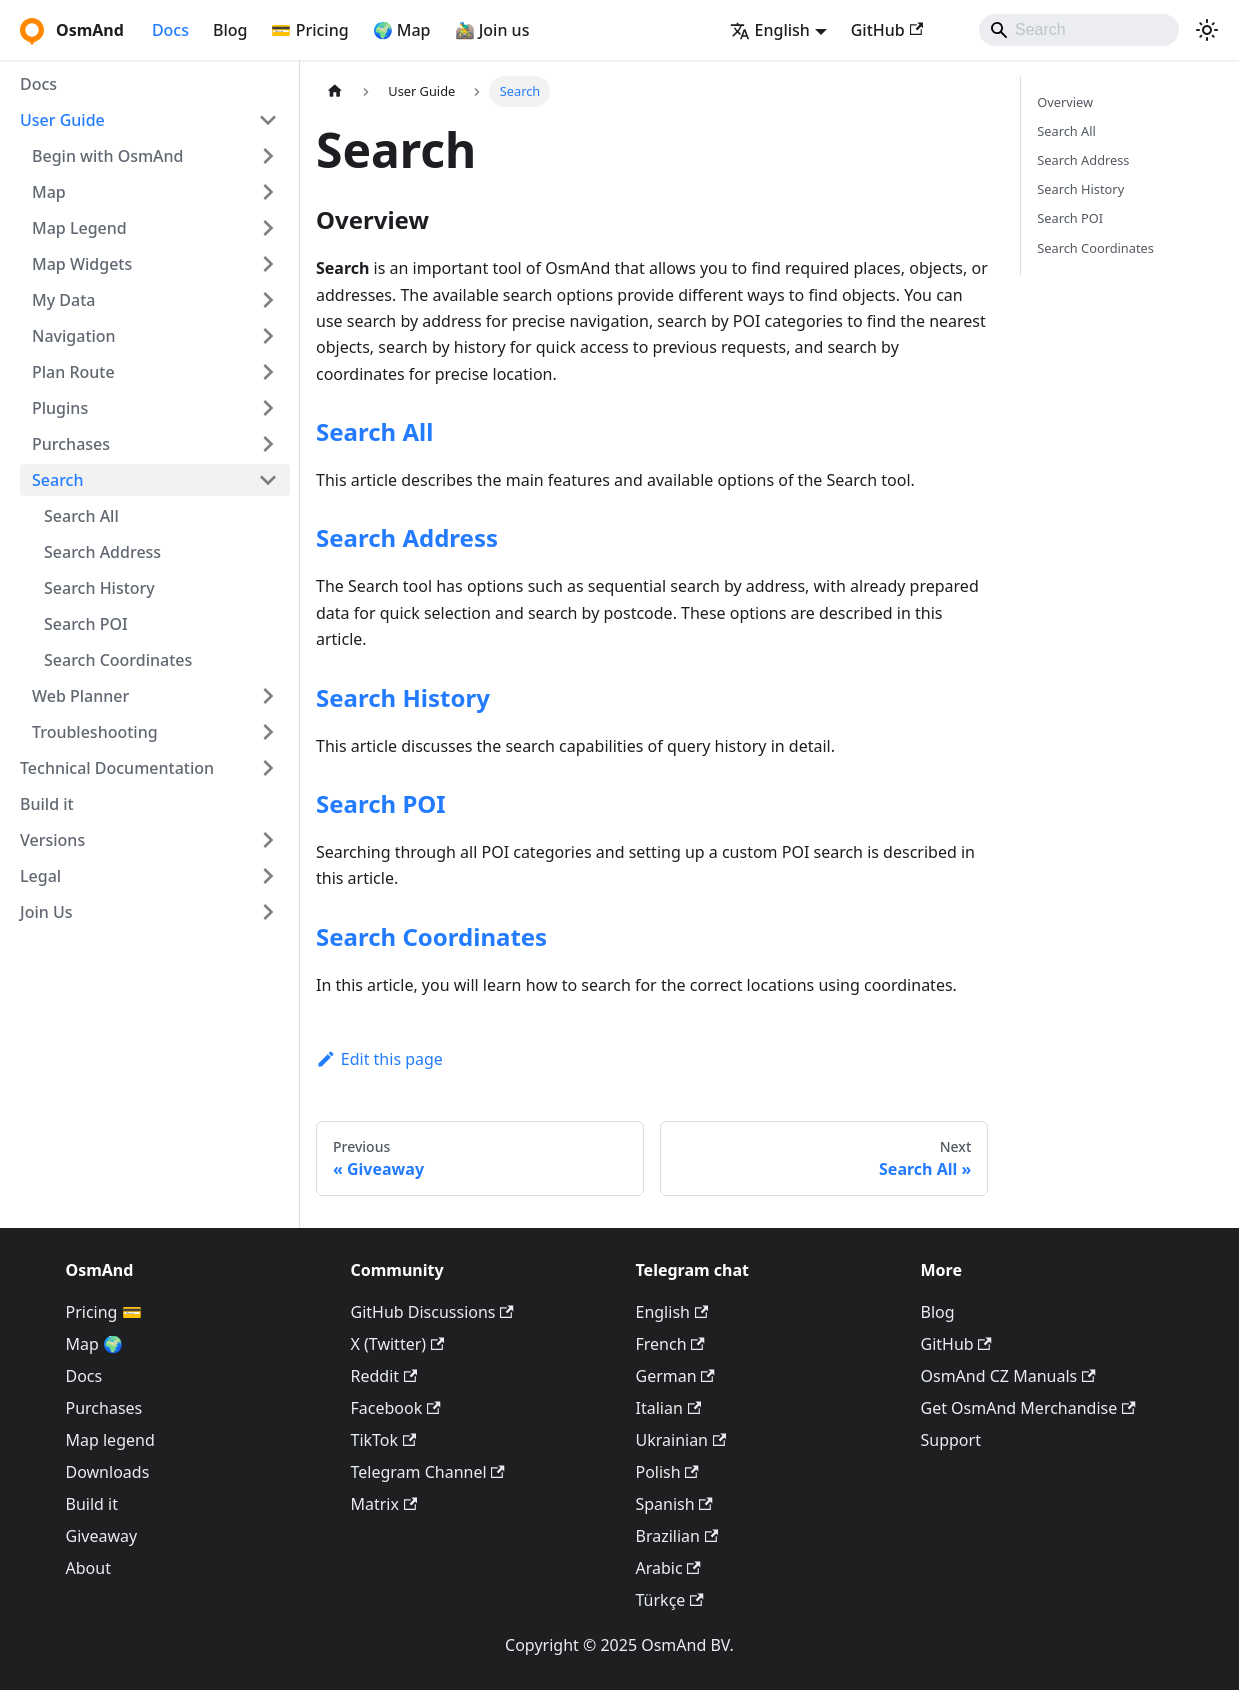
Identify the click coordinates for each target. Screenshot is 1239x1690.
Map (49, 192)
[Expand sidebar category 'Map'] (268, 192)
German (675, 1376)
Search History (99, 588)
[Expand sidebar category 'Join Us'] (268, 912)
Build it (47, 804)
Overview (1065, 102)
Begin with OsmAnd (108, 156)
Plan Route (73, 372)
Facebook (396, 1408)
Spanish (674, 1504)
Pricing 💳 (104, 1312)
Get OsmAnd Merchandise (1028, 1408)
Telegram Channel (428, 1472)
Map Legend (79, 228)
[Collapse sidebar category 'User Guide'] (268, 120)
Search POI (86, 624)
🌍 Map (402, 30)
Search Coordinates (118, 660)
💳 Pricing (309, 30)
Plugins (60, 408)
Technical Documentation (117, 768)
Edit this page (379, 1059)
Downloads (108, 1472)
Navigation (74, 336)
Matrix (384, 1504)
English (672, 1312)
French (670, 1344)
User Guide (62, 120)
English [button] (770, 30)
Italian (669, 1408)
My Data (63, 300)
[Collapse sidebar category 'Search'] (268, 480)
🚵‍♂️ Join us (492, 30)
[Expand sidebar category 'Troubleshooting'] (268, 732)
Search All (81, 516)
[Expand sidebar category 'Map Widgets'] (268, 264)
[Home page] (335, 91)
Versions (52, 840)
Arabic (668, 1568)
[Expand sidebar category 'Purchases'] (268, 444)
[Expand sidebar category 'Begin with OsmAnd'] (268, 156)
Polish (667, 1472)
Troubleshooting (95, 732)
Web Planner (80, 696)
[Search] (1079, 30)
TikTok (384, 1440)
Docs (170, 30)
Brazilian (677, 1536)
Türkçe (670, 1600)
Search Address (102, 552)
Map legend (110, 1440)
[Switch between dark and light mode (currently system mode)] (1207, 30)
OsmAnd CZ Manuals (1008, 1376)
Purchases (71, 444)
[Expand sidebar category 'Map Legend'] (268, 228)
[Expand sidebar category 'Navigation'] (268, 336)
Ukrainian (681, 1440)
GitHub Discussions (432, 1312)
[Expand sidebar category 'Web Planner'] (268, 696)
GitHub (887, 30)
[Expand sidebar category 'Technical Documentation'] (268, 768)
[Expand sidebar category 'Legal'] (268, 876)
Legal (40, 876)
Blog (230, 30)
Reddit (384, 1376)
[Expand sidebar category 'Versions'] (268, 840)
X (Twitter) (398, 1344)
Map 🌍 (95, 1344)
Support (951, 1440)
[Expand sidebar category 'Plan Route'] (268, 372)
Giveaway (102, 1536)
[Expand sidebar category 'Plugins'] (268, 408)
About (88, 1568)
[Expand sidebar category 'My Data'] (268, 300)
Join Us (46, 912)
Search (57, 480)
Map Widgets (82, 264)
